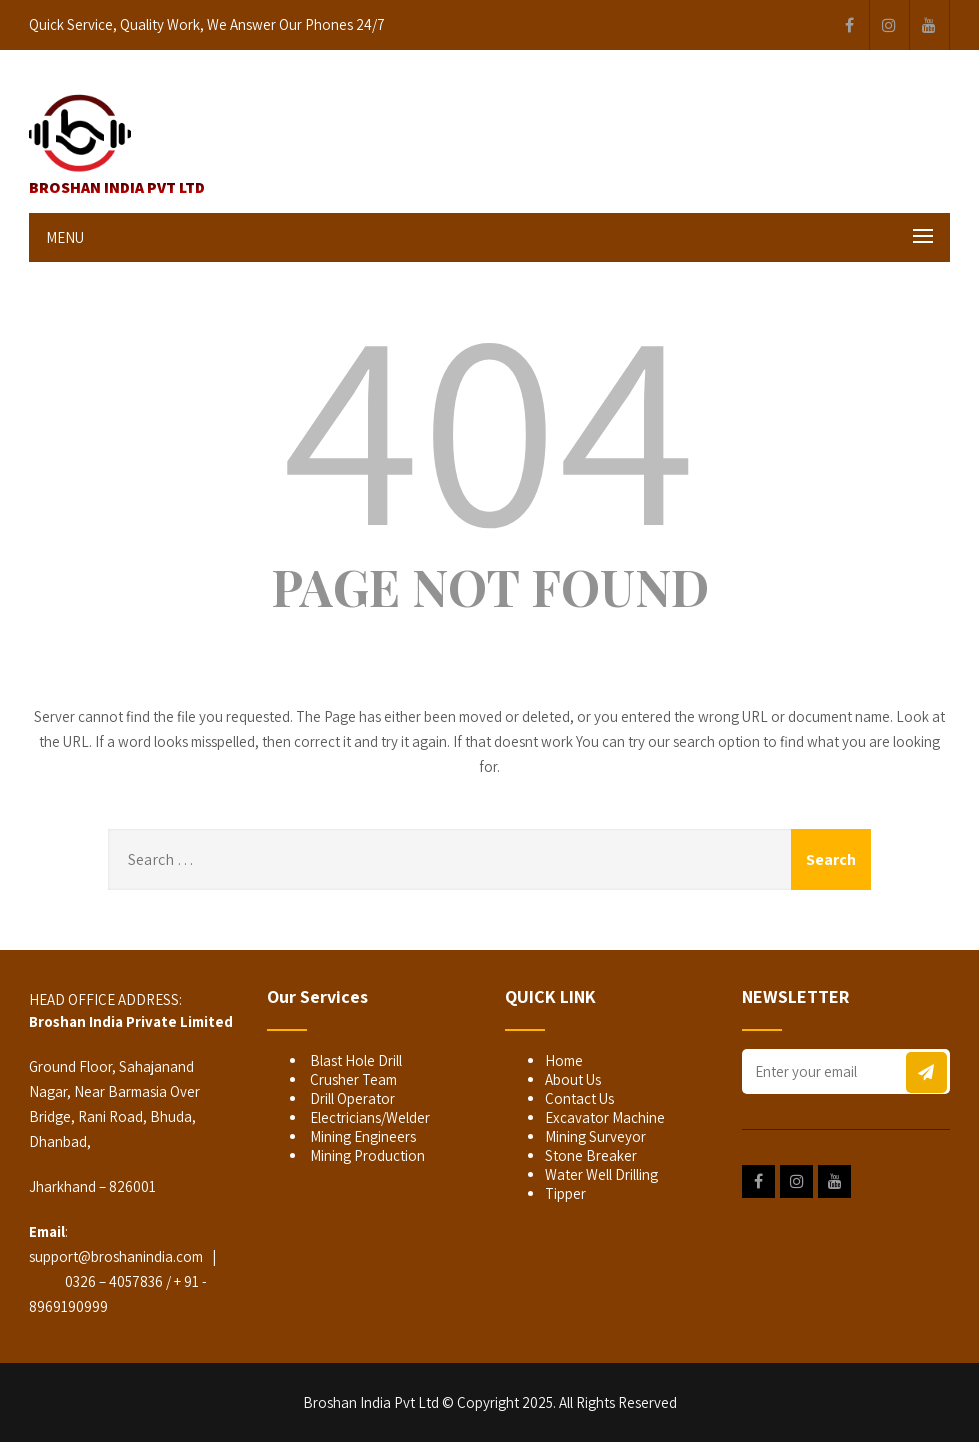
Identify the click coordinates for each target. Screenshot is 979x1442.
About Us (573, 1079)
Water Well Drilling (601, 1174)
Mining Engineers (361, 1136)
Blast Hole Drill (354, 1060)
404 (490, 422)
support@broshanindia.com (116, 1256)
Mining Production (366, 1155)
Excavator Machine (605, 1117)
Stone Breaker (591, 1155)
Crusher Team (352, 1079)
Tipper (565, 1193)
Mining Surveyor (595, 1136)
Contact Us (579, 1098)
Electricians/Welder (368, 1117)
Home (564, 1060)
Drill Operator (351, 1098)
